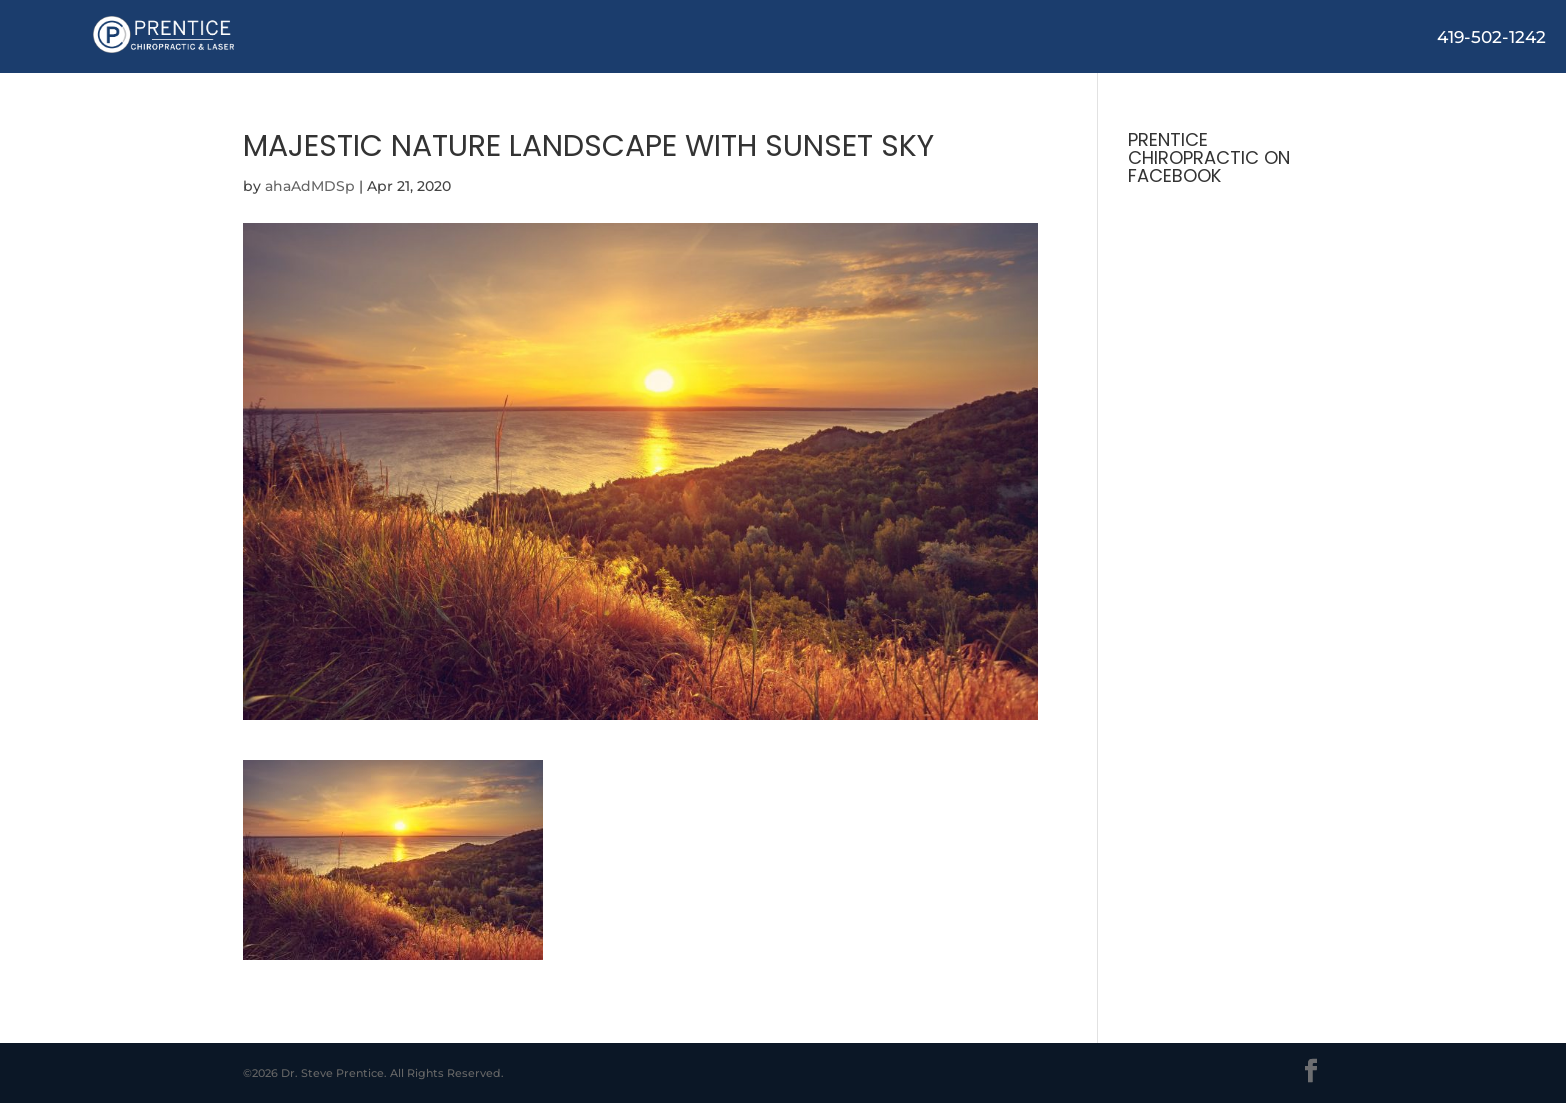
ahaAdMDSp (310, 186)
